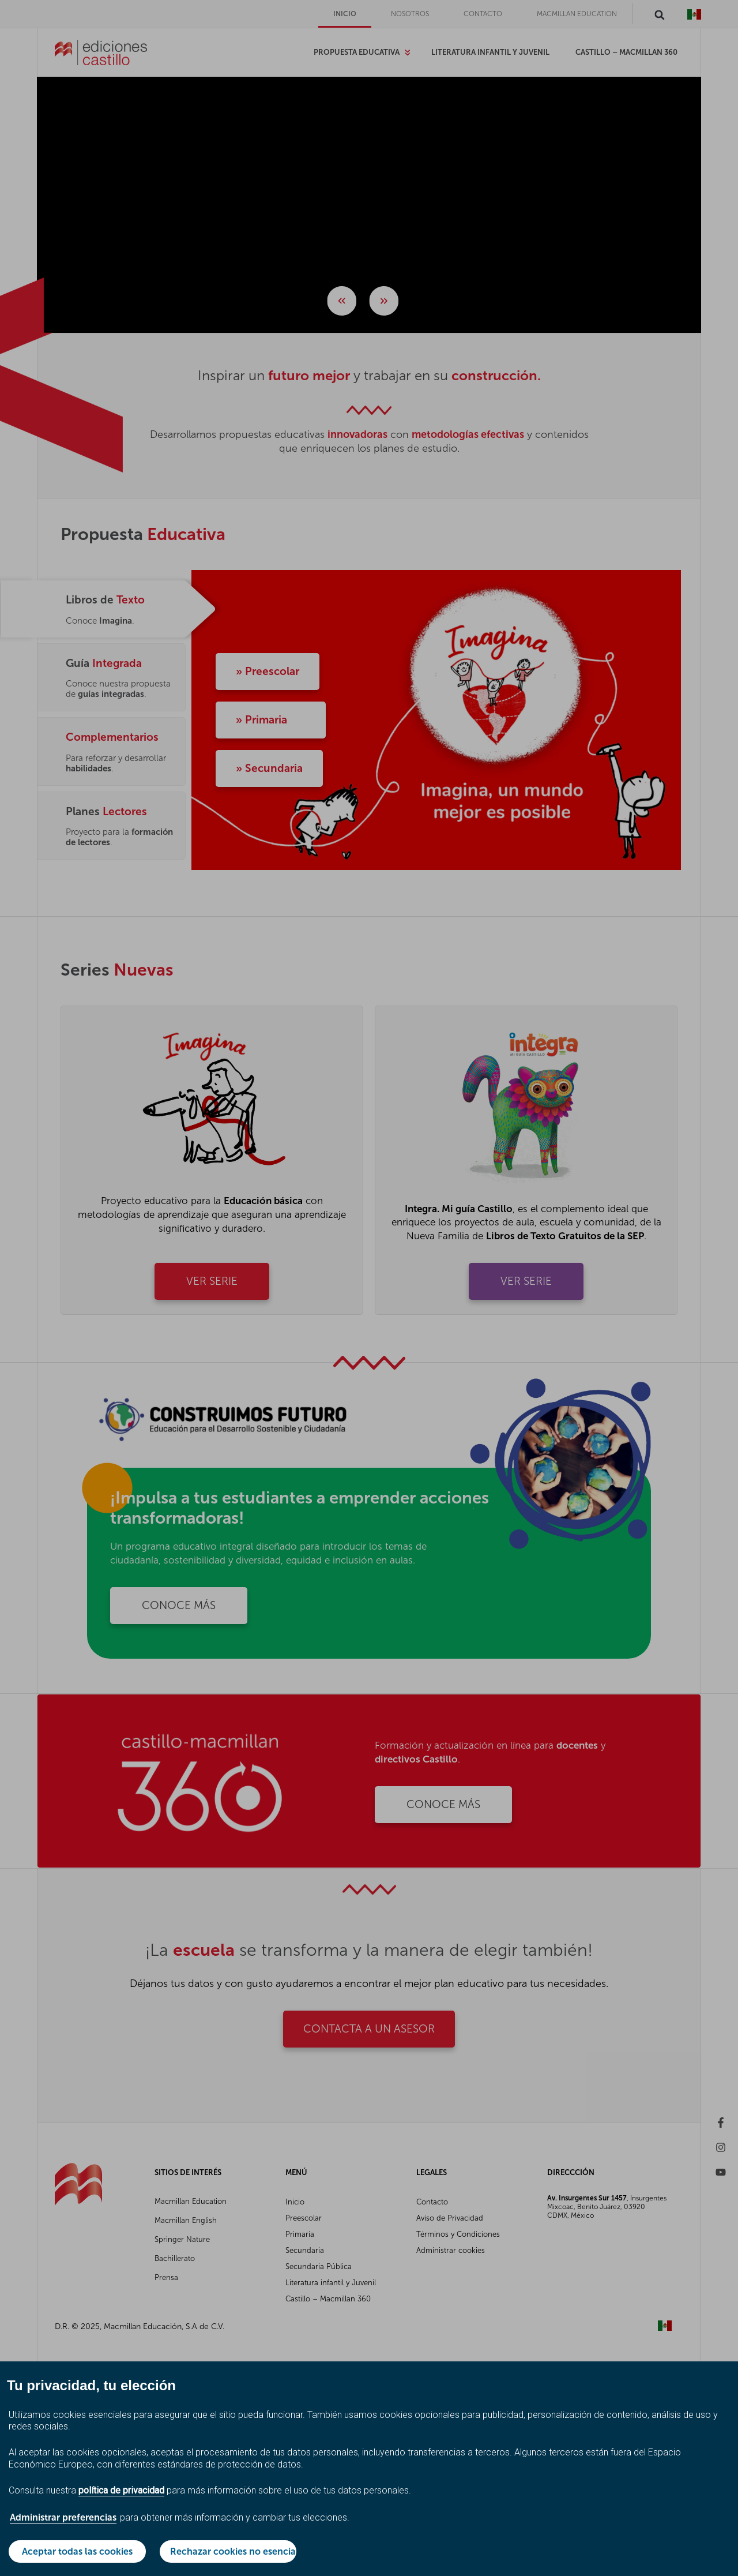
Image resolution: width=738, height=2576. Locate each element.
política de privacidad (121, 2490)
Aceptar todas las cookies (77, 2551)
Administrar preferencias (63, 2517)
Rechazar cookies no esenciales (233, 2551)
